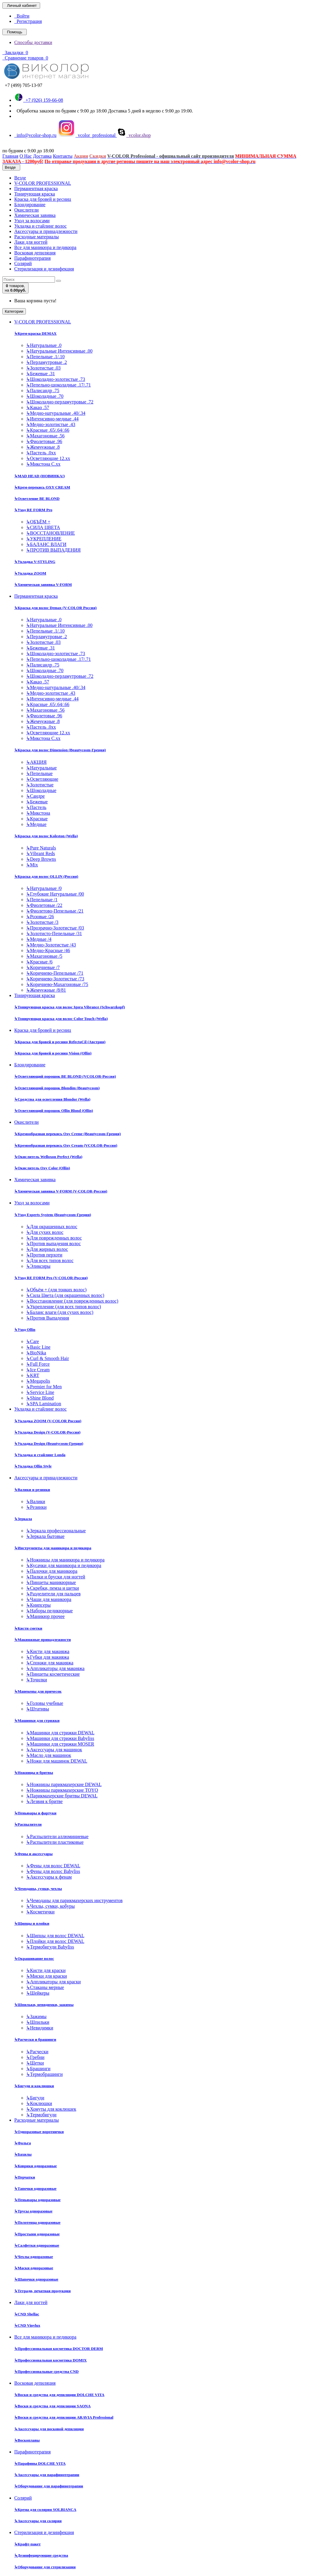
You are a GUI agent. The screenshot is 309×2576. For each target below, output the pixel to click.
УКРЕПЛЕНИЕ (44, 538)
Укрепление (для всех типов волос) (63, 1306)
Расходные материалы (36, 236)
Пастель (36, 807)
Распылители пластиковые (54, 1842)
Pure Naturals (41, 847)
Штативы (37, 1708)
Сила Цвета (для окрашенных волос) (65, 1295)
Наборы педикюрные (49, 1610)
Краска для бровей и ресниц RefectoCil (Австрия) (59, 1042)
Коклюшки (39, 2103)
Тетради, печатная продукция (42, 2291)
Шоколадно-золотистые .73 (55, 379)
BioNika (36, 1352)
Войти (21, 15)
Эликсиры (38, 1266)
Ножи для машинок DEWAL (56, 1760)
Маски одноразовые (33, 2268)
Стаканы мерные (45, 1987)
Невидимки (39, 2027)
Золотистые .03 (43, 367)
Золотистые (39, 784)
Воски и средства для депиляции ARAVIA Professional (63, 2417)
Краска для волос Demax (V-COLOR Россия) (55, 607)
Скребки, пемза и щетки (52, 1588)
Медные (36, 824)
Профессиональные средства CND (46, 2371)
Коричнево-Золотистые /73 (55, 978)
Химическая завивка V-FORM (43, 584)
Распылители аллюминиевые (57, 1836)
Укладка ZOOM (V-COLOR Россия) (47, 1421)
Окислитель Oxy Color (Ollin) (42, 1168)
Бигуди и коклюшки (34, 2086)
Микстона (38, 813)
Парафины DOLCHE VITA (40, 2463)
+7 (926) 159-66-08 (38, 100)
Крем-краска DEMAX (35, 333)
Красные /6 (39, 961)
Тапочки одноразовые (35, 2188)
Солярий (23, 263)
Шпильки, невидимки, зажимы (44, 2004)
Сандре (35, 796)
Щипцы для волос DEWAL (55, 1935)
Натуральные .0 (44, 345)
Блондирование (29, 204)
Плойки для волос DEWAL (55, 1941)
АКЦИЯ (36, 762)
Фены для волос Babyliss (53, 1871)
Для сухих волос (44, 1232)
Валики (35, 1501)
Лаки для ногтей (31, 242)
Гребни (35, 2057)
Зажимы (36, 2016)
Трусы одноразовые (33, 2211)
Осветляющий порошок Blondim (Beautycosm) (57, 1088)
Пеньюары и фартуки (35, 1813)
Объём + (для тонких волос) (56, 1289)
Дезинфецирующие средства (41, 2555)
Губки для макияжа (47, 1657)
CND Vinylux (27, 2325)
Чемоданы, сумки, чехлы (38, 1888)
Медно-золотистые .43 (50, 424)
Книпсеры (38, 1605)
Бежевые (37, 801)
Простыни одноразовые (37, 2234)
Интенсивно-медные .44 (52, 418)
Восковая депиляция (35, 252)
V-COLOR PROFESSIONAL (42, 183)
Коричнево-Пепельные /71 (54, 973)
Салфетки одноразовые (36, 2245)
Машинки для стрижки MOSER (60, 1743)
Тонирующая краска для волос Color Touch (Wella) (61, 1018)
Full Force (38, 1364)
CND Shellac (26, 2314)
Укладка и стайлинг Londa (39, 1455)
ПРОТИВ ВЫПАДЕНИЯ (53, 550)
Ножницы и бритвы (33, 1772)
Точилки (36, 1679)
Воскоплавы (27, 2440)
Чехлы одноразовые (33, 2256)
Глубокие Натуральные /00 (55, 893)
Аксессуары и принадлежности (46, 231)
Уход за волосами (32, 220)
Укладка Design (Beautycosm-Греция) (48, 1443)
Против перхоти (44, 1254)
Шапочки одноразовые (36, 2279)
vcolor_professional (87, 135)
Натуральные (41, 767)
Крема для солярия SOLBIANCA (45, 2509)
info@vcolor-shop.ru (35, 135)
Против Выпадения (47, 1317)
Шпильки (37, 2022)
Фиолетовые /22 (44, 905)
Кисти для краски (46, 1970)
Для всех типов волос (49, 1260)
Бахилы (22, 2154)
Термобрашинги (44, 2074)
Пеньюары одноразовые (37, 2200)
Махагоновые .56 (45, 435)
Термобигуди (41, 2114)
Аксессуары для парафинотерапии (46, 2474)
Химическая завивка (35, 215)
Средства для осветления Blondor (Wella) (52, 1099)
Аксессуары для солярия (38, 2521)
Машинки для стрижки (36, 1720)
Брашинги (38, 2068)
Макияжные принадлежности (42, 1639)
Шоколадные (41, 790)
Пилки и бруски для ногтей (55, 1576)
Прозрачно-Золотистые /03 (55, 927)
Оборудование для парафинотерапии (48, 2486)
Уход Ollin (24, 1329)
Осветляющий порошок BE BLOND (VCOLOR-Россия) (65, 1076)
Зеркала (23, 1519)
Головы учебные (44, 1703)
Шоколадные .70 (45, 396)
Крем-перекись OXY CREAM (42, 487)
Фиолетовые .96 (44, 441)
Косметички (40, 1911)
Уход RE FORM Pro (33, 510)
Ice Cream (38, 1369)
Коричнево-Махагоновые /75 (57, 984)
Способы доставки (33, 42)
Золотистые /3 (42, 922)
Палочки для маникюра (51, 1571)
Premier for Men (44, 1386)
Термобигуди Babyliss (50, 1946)
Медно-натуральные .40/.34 (55, 413)
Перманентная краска (36, 188)
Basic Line (38, 1347)
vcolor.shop (134, 135)
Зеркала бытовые (45, 1536)
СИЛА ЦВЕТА (43, 527)
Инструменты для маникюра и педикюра (52, 1548)
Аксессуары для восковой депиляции (49, 2429)
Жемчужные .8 (43, 447)
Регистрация (28, 21)
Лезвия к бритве (44, 1801)
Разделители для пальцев (53, 1593)
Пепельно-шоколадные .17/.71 (58, 384)
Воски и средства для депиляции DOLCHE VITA (59, 2394)
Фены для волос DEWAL (53, 1865)
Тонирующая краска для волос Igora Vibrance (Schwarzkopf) (69, 1007)
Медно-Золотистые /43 (51, 944)
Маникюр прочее (45, 1616)
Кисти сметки (28, 1628)
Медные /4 (38, 939)
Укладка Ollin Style (33, 1466)
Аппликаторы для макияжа (55, 1668)
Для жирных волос (47, 1249)
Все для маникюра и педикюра (45, 247)
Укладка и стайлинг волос (40, 226)
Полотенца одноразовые (37, 2222)
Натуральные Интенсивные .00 (59, 350)
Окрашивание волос (34, 1958)
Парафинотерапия (32, 258)
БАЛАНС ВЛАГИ (46, 544)
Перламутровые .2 (46, 362)
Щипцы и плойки (31, 1923)
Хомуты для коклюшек (51, 2109)
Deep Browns (41, 859)
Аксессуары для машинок (54, 1749)
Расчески (37, 2051)
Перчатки (24, 2177)
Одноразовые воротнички (39, 2131)
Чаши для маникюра (48, 1599)
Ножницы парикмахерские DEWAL (64, 1784)
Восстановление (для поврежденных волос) (72, 1300)
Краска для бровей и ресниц (42, 199)
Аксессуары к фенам (49, 1876)
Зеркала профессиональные (56, 1530)
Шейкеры (37, 1993)
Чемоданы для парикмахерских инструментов (74, 1900)
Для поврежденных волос (54, 1237)
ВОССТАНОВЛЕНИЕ (50, 533)
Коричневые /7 (43, 967)
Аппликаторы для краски (53, 1981)
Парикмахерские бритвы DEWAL (61, 1795)
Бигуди (35, 2097)
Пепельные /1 (41, 899)
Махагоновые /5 (44, 956)
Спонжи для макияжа (49, 1662)
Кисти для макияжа (47, 1651)
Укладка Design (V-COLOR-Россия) (47, 1432)
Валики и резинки (32, 1489)
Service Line (40, 1392)
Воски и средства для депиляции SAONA (52, 2406)
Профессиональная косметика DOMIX (50, 2360)
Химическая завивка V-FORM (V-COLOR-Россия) (60, 1191)
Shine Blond (40, 1397)
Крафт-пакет (27, 2544)
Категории (14, 311)
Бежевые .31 (40, 373)
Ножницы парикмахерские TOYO (62, 1790)
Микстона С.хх (43, 464)
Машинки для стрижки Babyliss (60, 1738)
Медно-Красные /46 (48, 950)
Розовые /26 (40, 916)
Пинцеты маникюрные (51, 1582)
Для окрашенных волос (51, 1226)
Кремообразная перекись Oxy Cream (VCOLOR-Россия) (65, 1145)
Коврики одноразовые (35, 2166)
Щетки (35, 2062)
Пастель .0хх (41, 452)
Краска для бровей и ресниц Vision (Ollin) (53, 1053)
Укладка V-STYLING (34, 561)
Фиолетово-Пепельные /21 (54, 910)
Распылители (28, 1824)
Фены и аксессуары (33, 1854)
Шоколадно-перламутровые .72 (59, 401)
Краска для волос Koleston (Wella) (46, 836)
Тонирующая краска (34, 193)
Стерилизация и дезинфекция (44, 268)
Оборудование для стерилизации (45, 2567)
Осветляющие (42, 779)
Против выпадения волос (53, 1243)
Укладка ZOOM (30, 573)
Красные (37, 818)
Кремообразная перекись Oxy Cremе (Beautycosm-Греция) (67, 1134)
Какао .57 (37, 407)
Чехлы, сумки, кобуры (50, 1906)
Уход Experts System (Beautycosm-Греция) (52, 1214)
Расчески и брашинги (35, 2039)
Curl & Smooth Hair (47, 1358)
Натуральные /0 (44, 888)
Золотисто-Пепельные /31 (54, 933)
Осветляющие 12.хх (48, 458)
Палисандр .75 (42, 390)
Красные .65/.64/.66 (47, 430)
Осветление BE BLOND (36, 498)
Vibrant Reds (40, 853)
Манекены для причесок (38, 1691)
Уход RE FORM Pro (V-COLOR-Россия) (51, 1278)
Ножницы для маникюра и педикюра (65, 1559)
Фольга (22, 2143)
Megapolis (38, 1381)
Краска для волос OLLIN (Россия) (46, 876)
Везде (20, 177)
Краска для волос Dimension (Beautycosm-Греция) (60, 750)
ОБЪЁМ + (38, 521)
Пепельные (39, 773)
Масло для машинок (48, 1755)
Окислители (26, 209)
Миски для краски (46, 1976)
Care (32, 1341)
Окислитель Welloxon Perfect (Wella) (48, 1156)
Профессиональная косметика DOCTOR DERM (58, 2348)
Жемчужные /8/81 (46, 990)
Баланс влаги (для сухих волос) (59, 1312)
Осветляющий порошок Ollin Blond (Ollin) (53, 1110)
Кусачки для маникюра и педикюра (63, 1565)
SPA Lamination (43, 1403)
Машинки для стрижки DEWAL (60, 1732)
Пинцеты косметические (53, 1674)
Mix (32, 864)
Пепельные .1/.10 (45, 356)
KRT (32, 1375)
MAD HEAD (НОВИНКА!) (39, 476)
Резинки (36, 1507)
